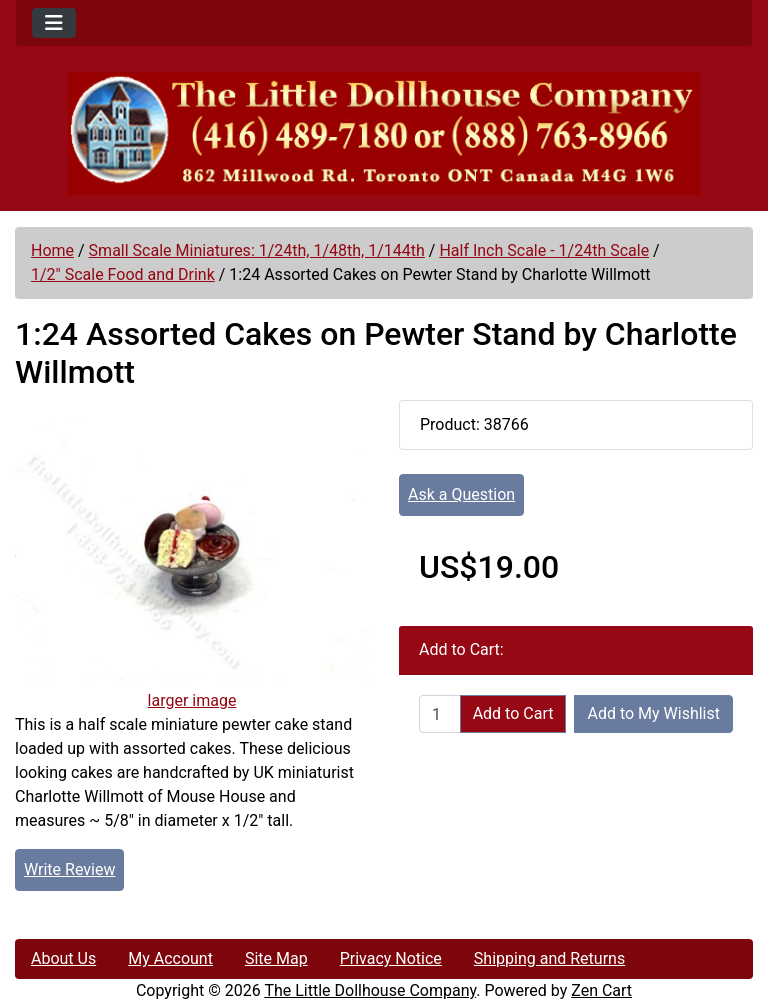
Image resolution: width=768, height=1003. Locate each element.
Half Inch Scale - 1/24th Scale (544, 250)
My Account (170, 958)
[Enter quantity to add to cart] (440, 714)
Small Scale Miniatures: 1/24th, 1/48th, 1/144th (257, 250)
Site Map (276, 958)
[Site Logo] (384, 133)
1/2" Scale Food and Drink (123, 274)
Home (52, 250)
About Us (63, 958)
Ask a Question (461, 494)
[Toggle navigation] (54, 23)
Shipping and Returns (549, 958)
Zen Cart (601, 990)
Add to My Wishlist (653, 713)
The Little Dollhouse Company (370, 990)
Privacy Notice (391, 958)
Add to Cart (513, 713)
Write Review (69, 869)
